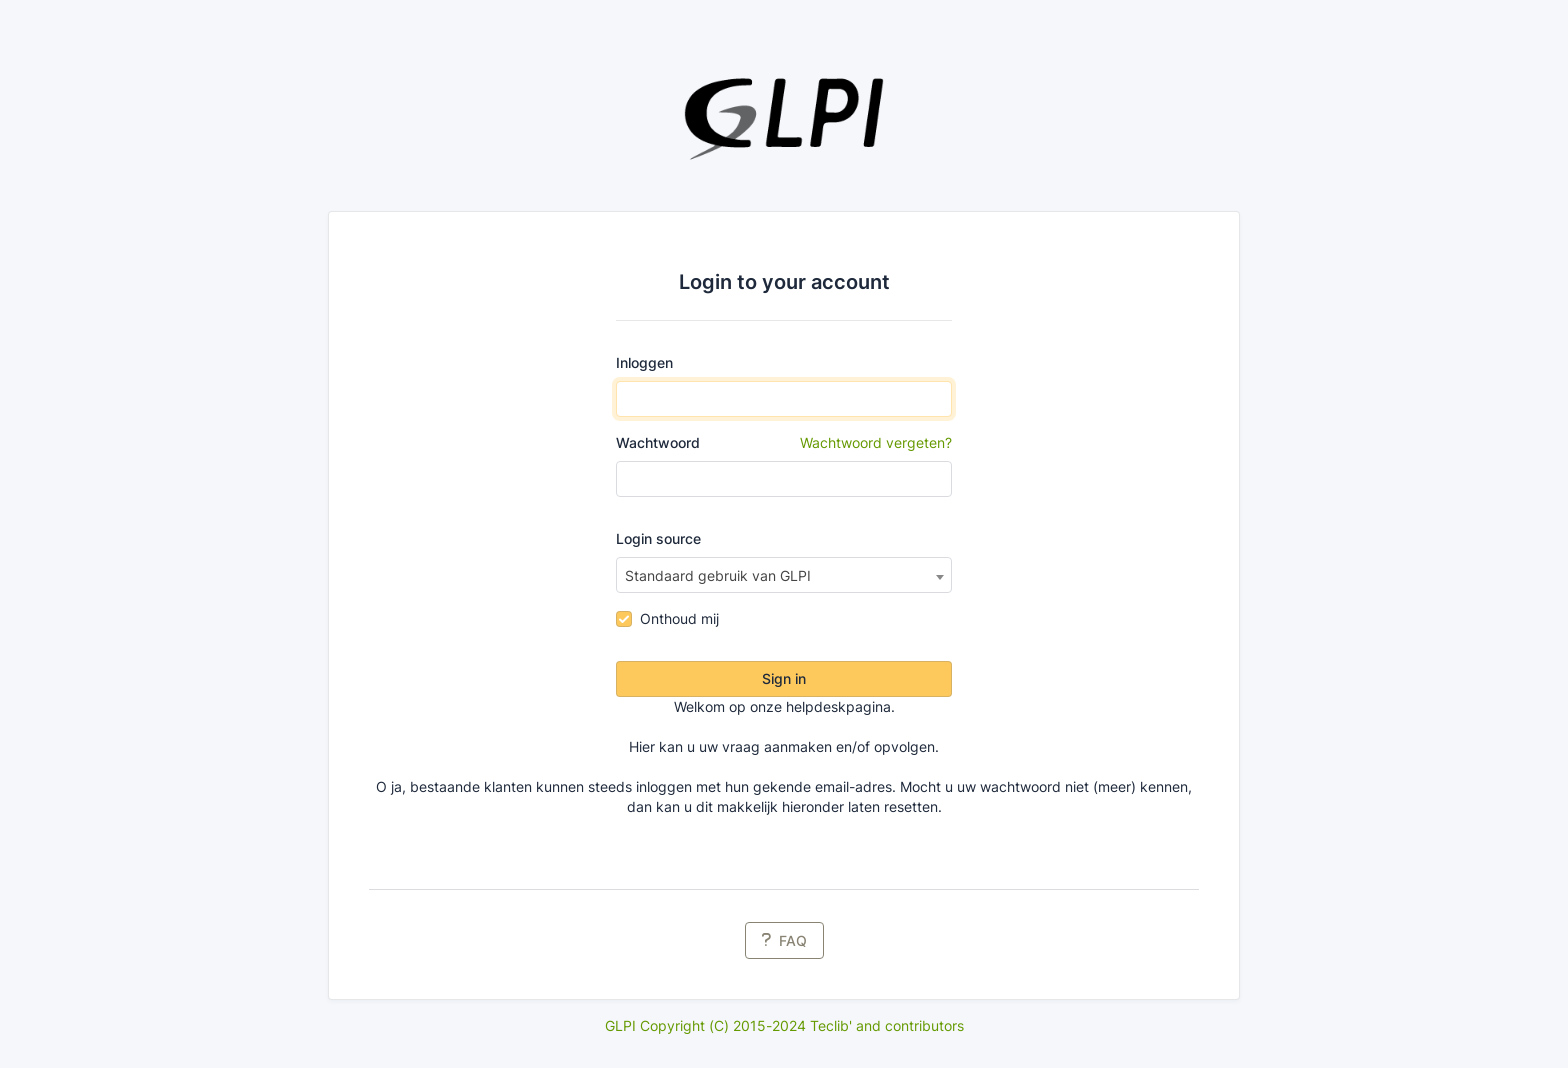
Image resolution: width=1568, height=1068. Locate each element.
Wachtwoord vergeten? (876, 442)
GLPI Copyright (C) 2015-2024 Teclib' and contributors (784, 1025)
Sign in (784, 678)
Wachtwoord (784, 443)
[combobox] (784, 575)
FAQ (784, 940)
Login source (658, 538)
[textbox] (784, 576)
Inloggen (644, 362)
